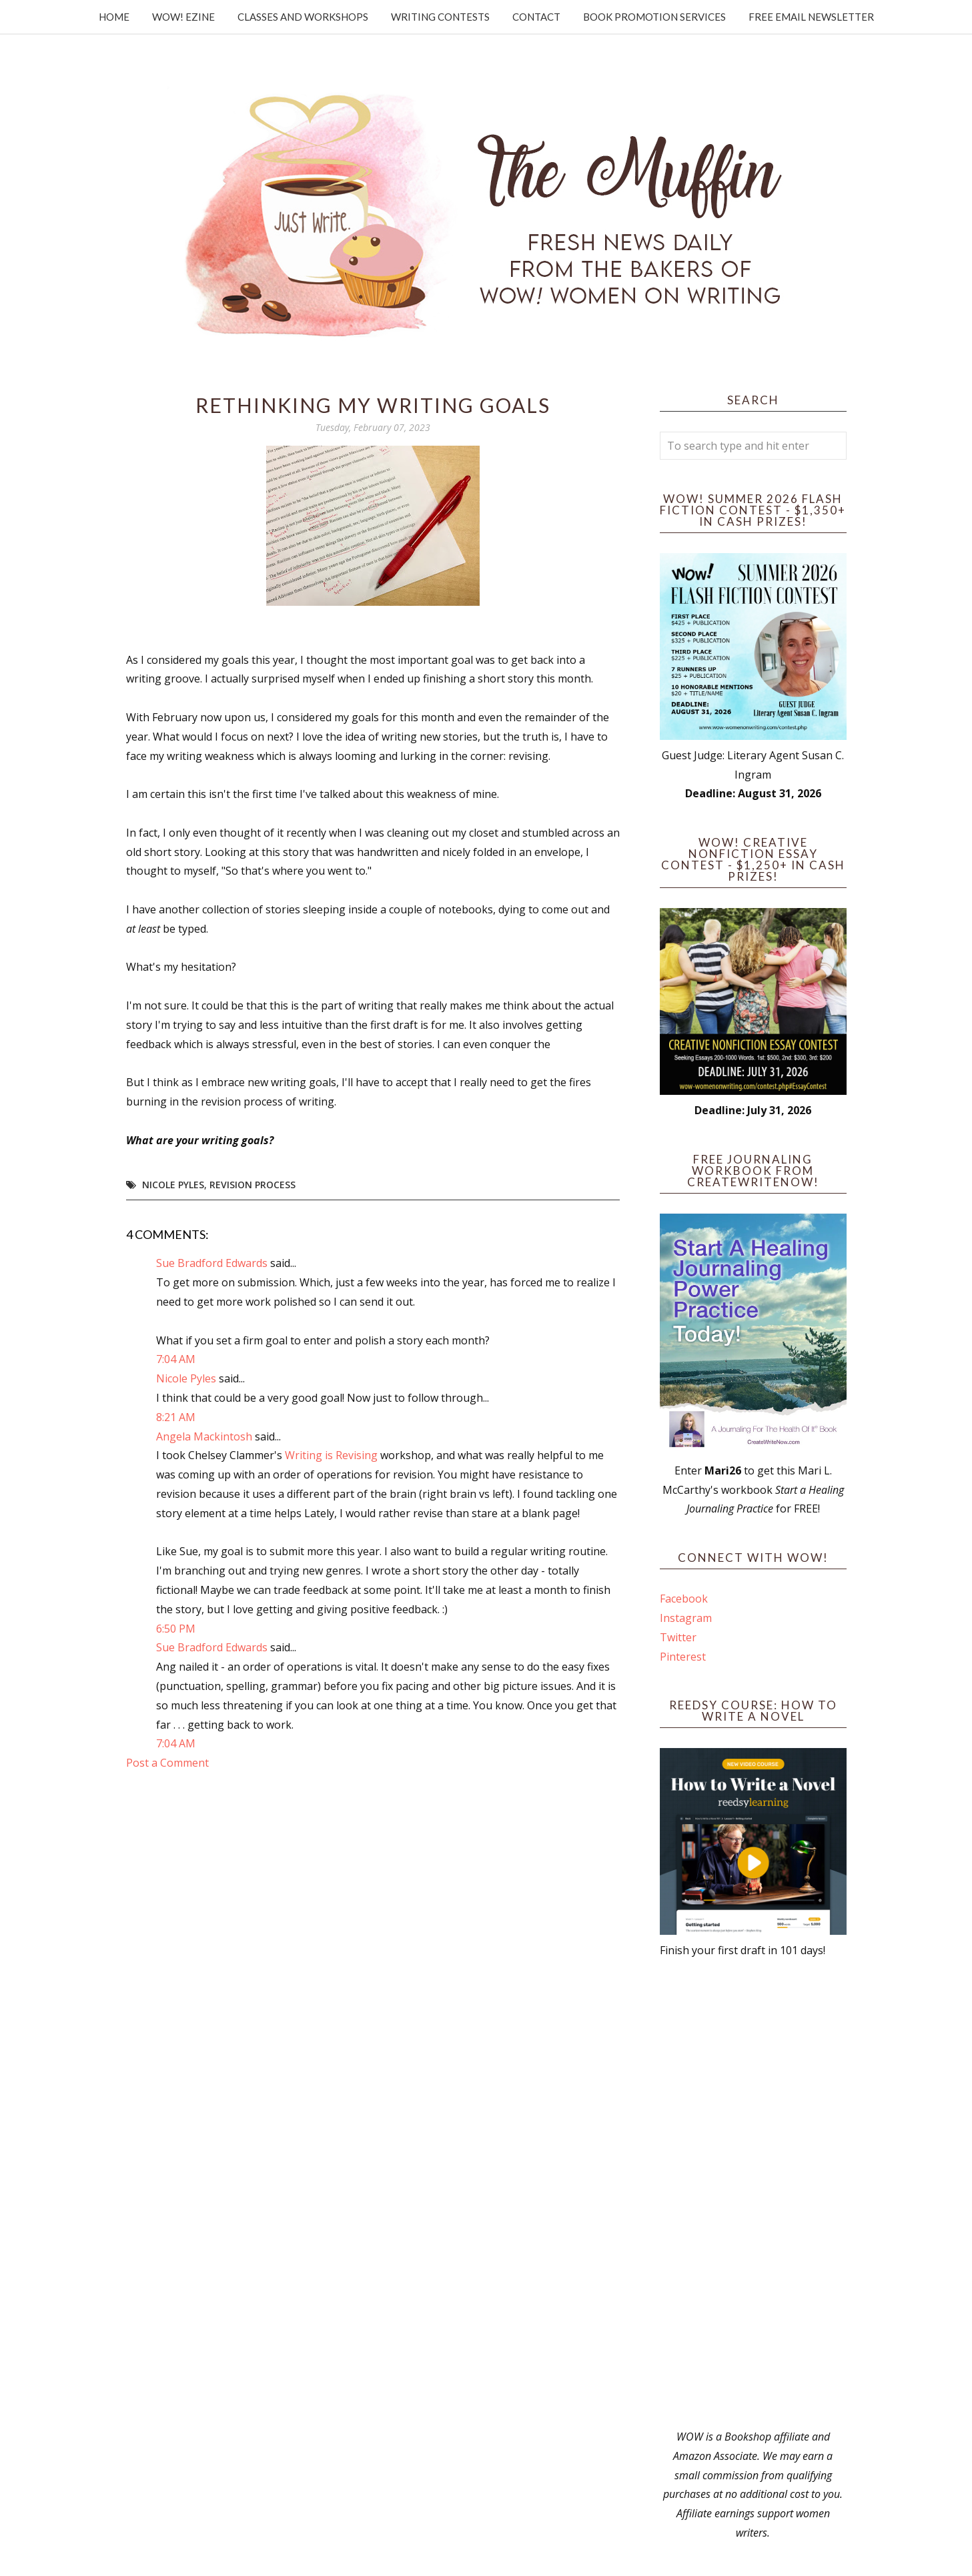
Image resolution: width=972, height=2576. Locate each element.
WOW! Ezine (183, 17)
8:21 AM (175, 1417)
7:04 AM (175, 1359)
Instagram (686, 1618)
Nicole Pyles (173, 1184)
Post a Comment (167, 1762)
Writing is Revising (331, 1455)
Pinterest (683, 1656)
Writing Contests (440, 17)
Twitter (678, 1637)
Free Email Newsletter (811, 17)
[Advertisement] (753, 2194)
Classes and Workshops (302, 17)
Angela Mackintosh (204, 1436)
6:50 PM (175, 1628)
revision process (252, 1184)
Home (114, 17)
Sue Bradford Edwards (212, 1263)
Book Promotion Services (654, 17)
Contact (536, 17)
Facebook (684, 1598)
